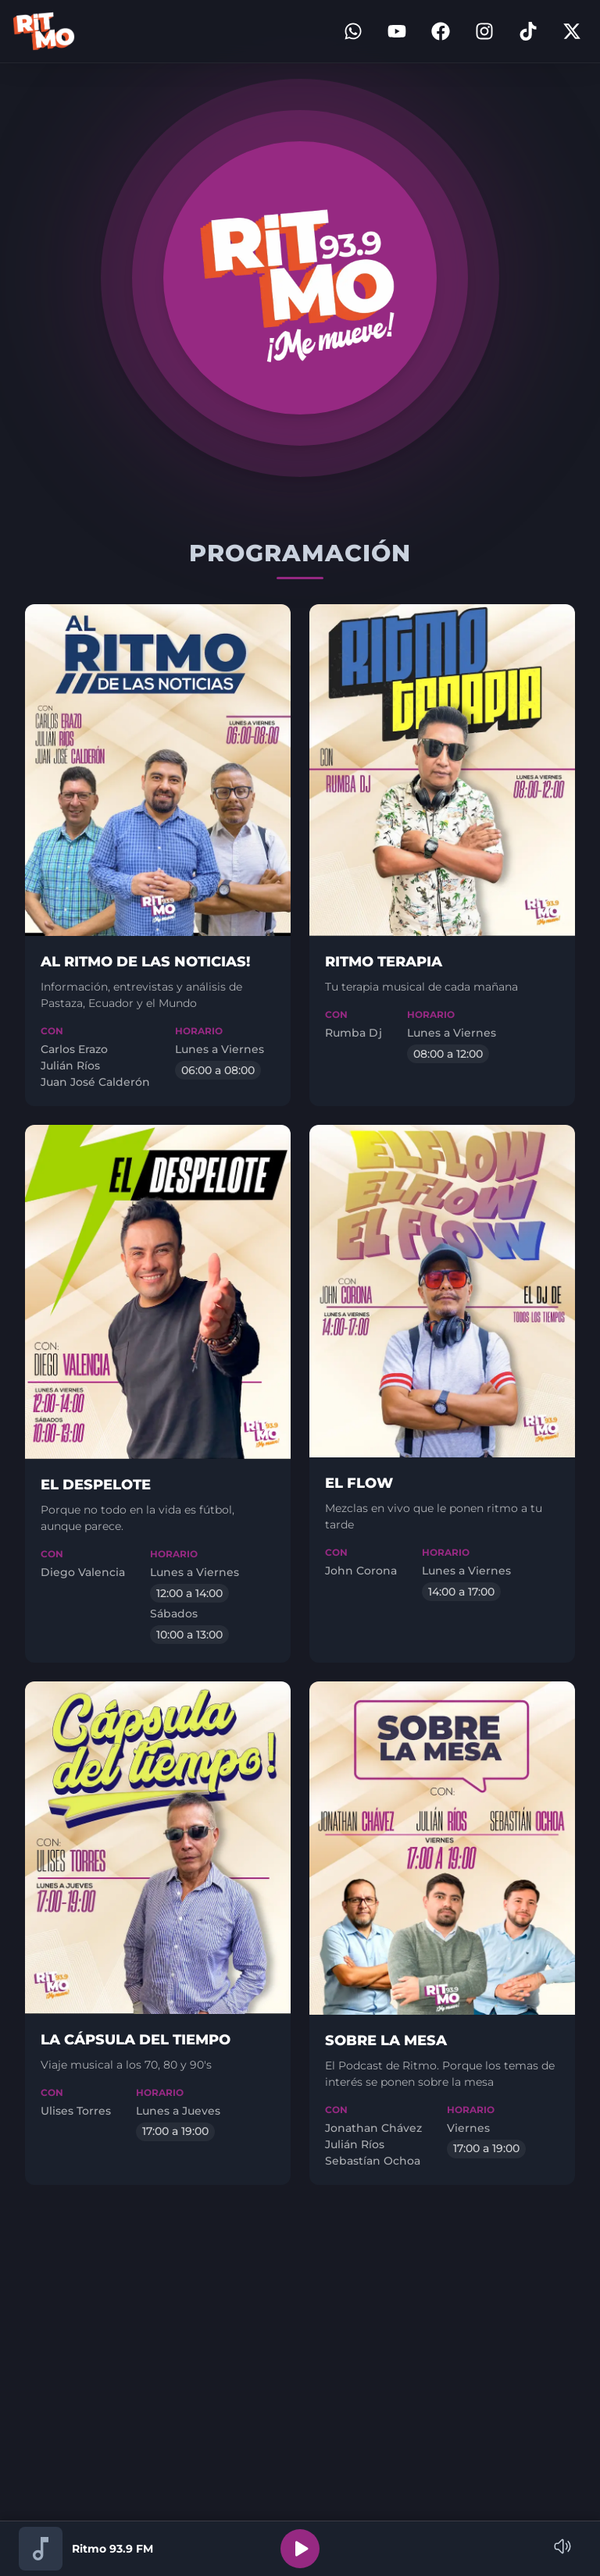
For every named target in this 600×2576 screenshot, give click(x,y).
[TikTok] (528, 31)
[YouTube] (396, 31)
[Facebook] (440, 31)
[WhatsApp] (353, 31)
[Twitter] (572, 31)
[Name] (562, 2546)
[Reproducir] (300, 2548)
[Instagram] (484, 31)
